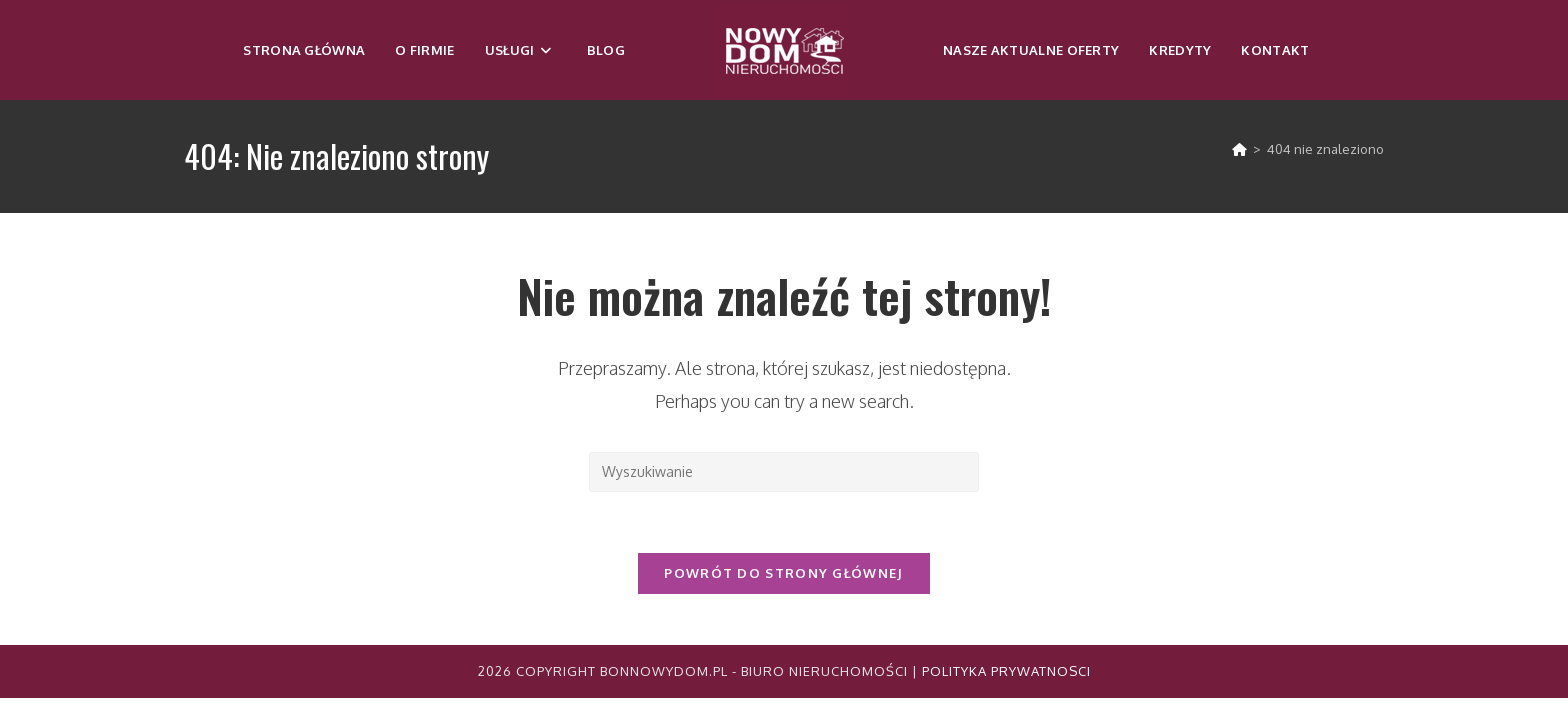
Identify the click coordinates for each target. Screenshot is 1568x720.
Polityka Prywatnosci (1006, 671)
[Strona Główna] (1239, 149)
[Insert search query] (784, 472)
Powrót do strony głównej (783, 573)
